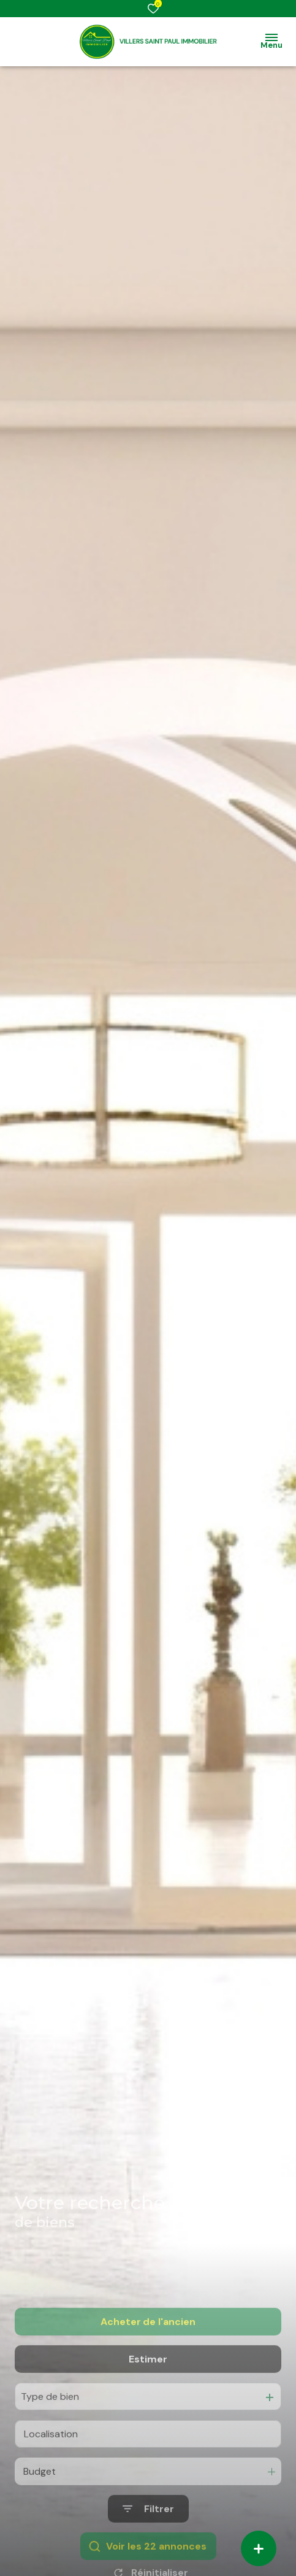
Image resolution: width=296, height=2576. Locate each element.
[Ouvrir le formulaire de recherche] (148, 2544)
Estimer (148, 2393)
